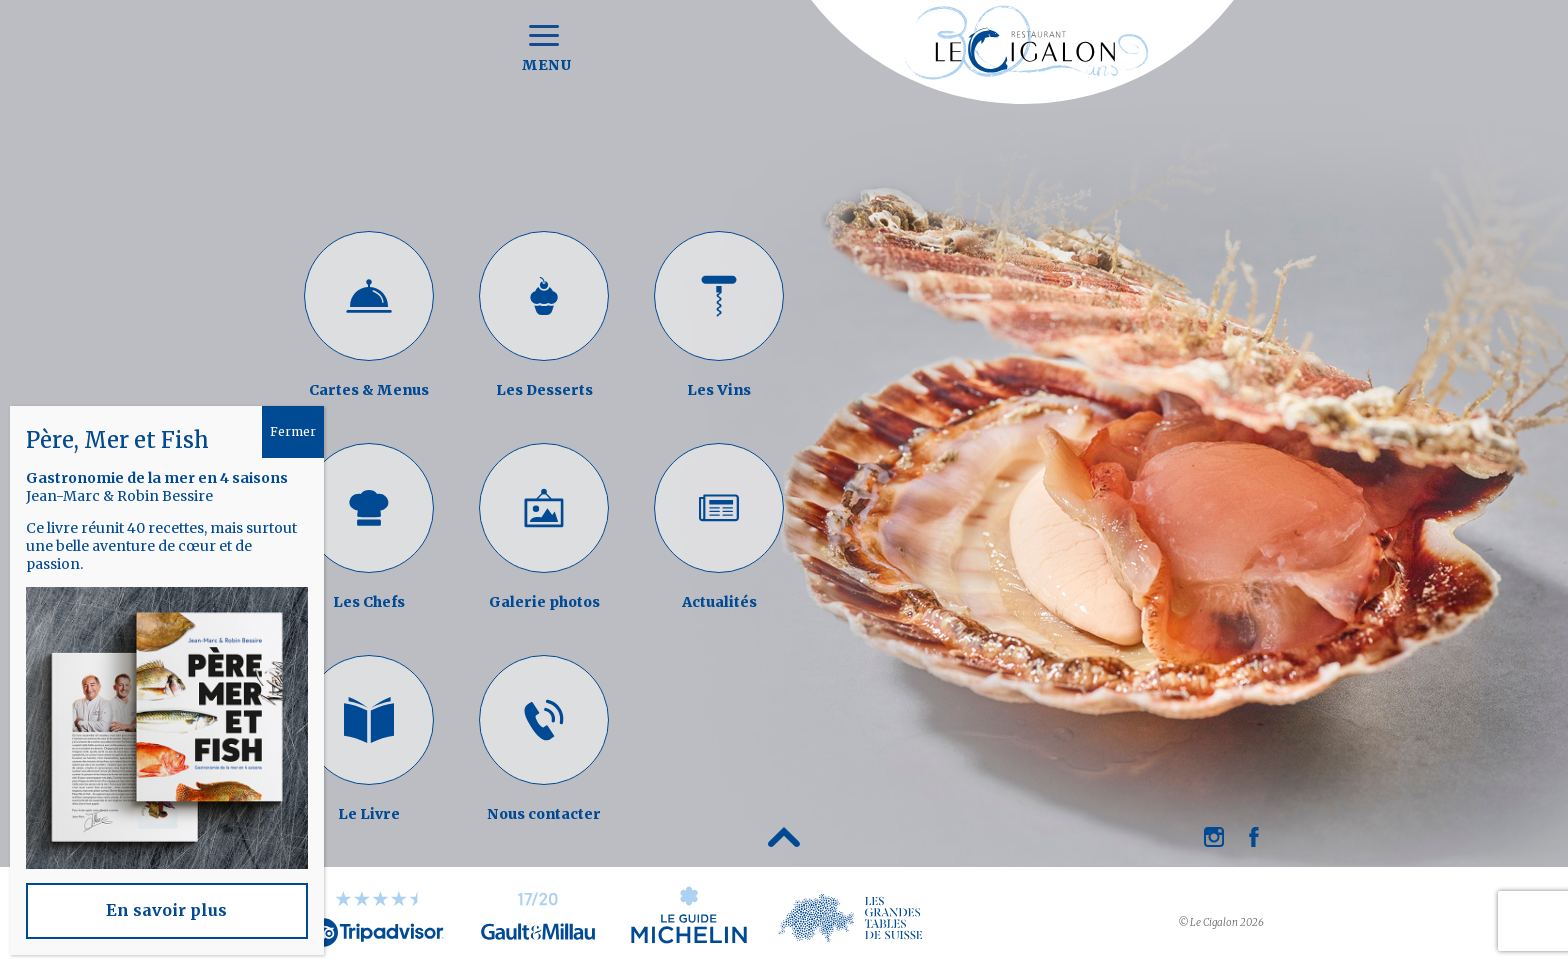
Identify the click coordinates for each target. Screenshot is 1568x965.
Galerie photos (544, 602)
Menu (544, 49)
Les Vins (719, 390)
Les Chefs (369, 602)
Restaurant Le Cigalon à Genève (1022, 65)
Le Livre (369, 814)
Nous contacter (544, 814)
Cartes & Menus (369, 390)
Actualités (719, 602)
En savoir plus (166, 910)
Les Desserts (544, 390)
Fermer (293, 431)
